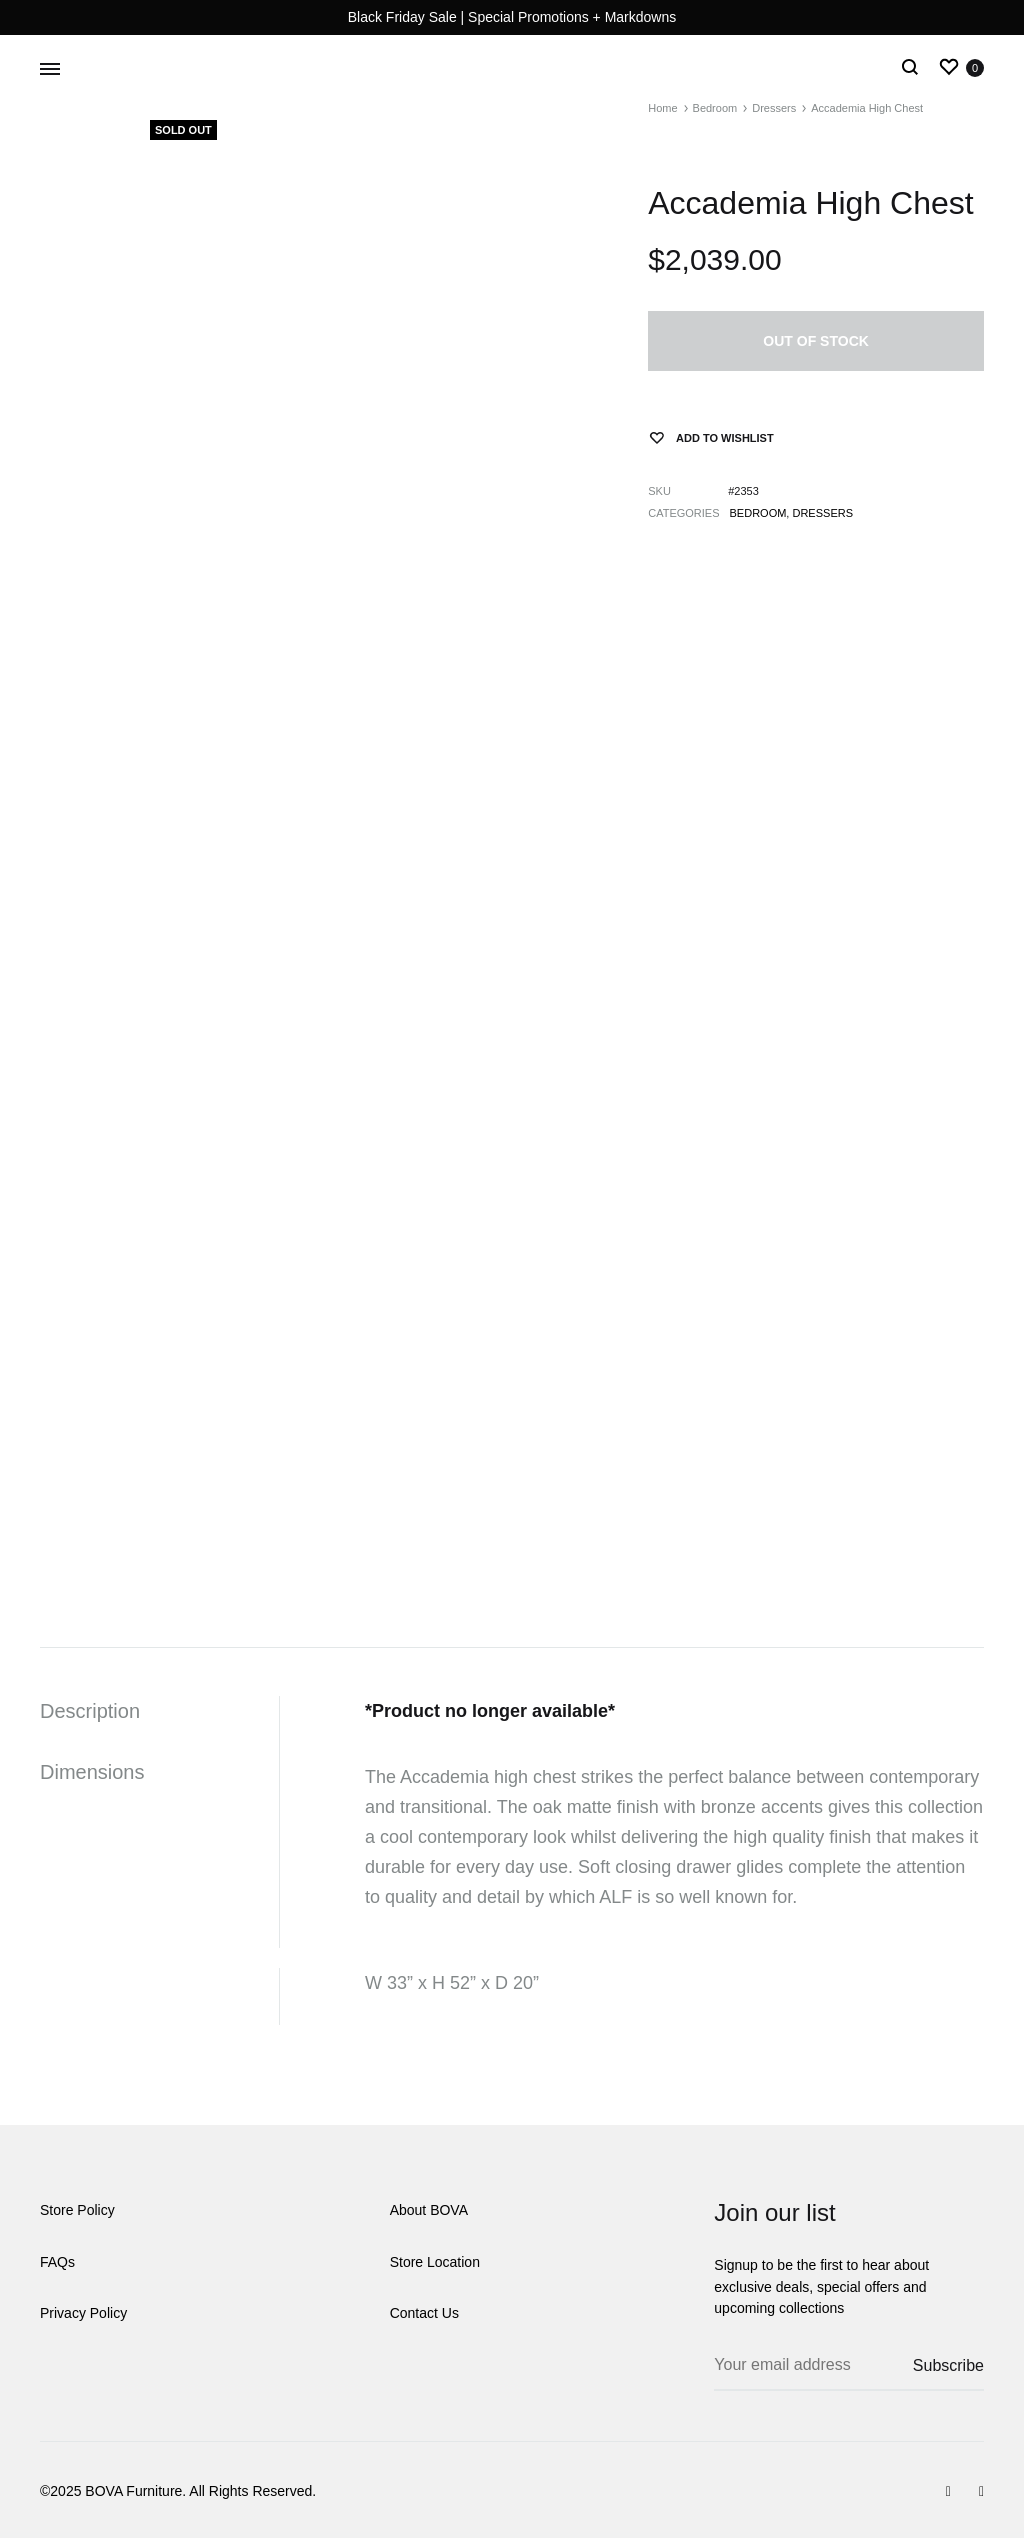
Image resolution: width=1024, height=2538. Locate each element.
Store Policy (77, 2210)
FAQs (57, 2262)
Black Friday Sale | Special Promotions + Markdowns (512, 17)
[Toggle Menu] (50, 70)
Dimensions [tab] (92, 1772)
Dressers (822, 513)
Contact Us (424, 2313)
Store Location (435, 2262)
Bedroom (758, 513)
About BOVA (429, 2210)
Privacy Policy (83, 2313)
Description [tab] (90, 1711)
